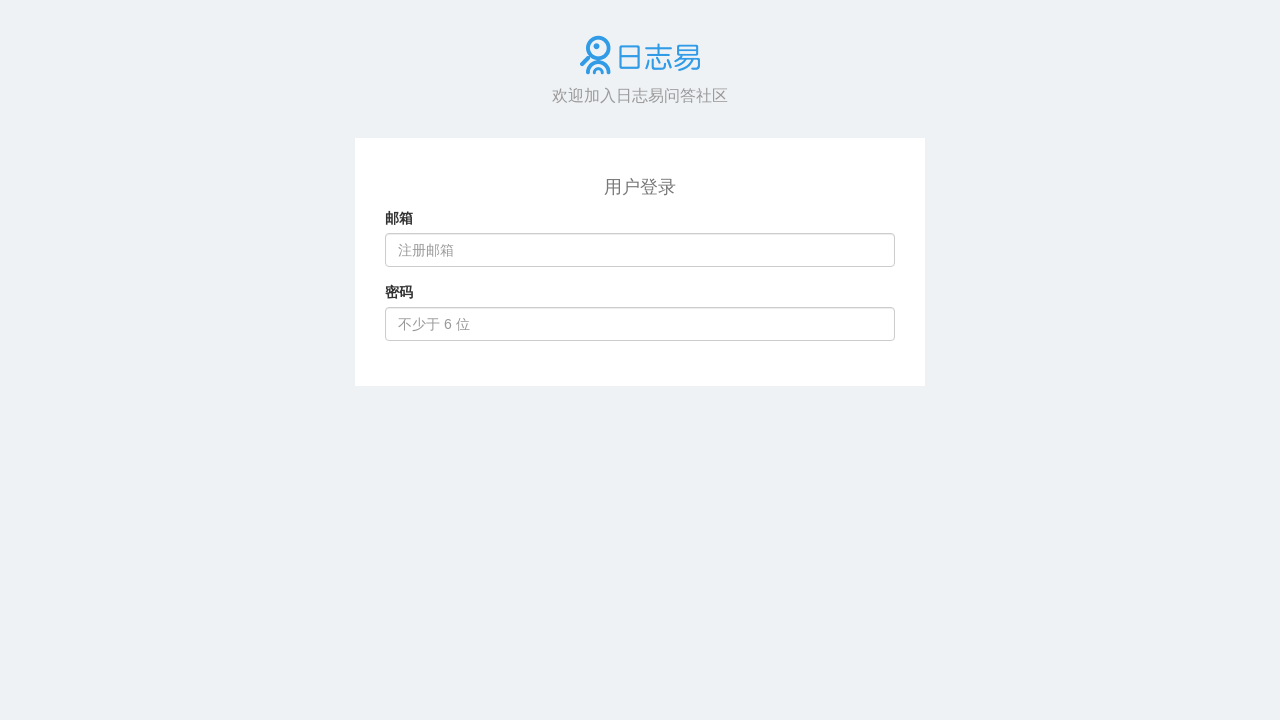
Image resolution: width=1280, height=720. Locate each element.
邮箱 (399, 218)
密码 (399, 292)
